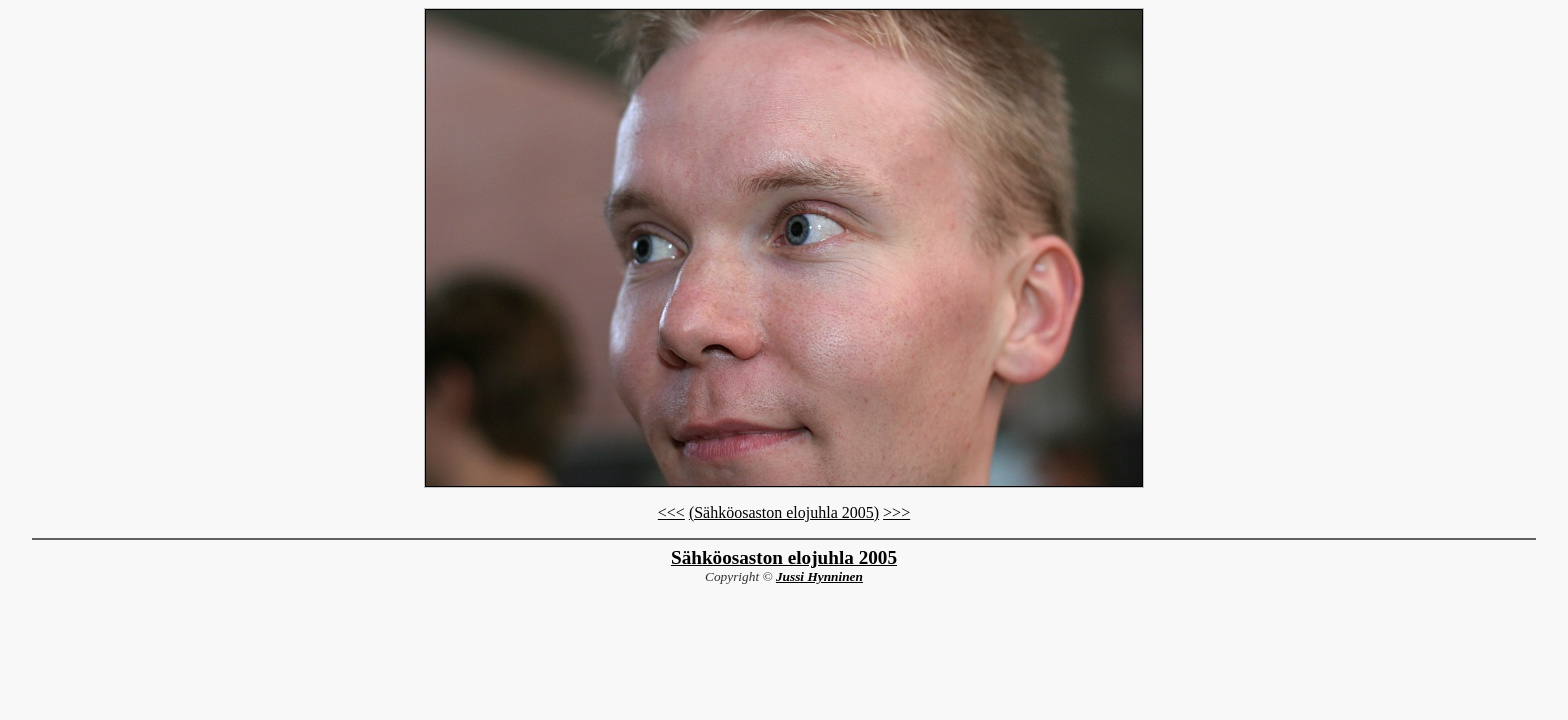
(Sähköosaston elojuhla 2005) (784, 512)
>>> (896, 512)
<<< (671, 512)
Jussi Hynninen (819, 576)
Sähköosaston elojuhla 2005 (784, 557)
